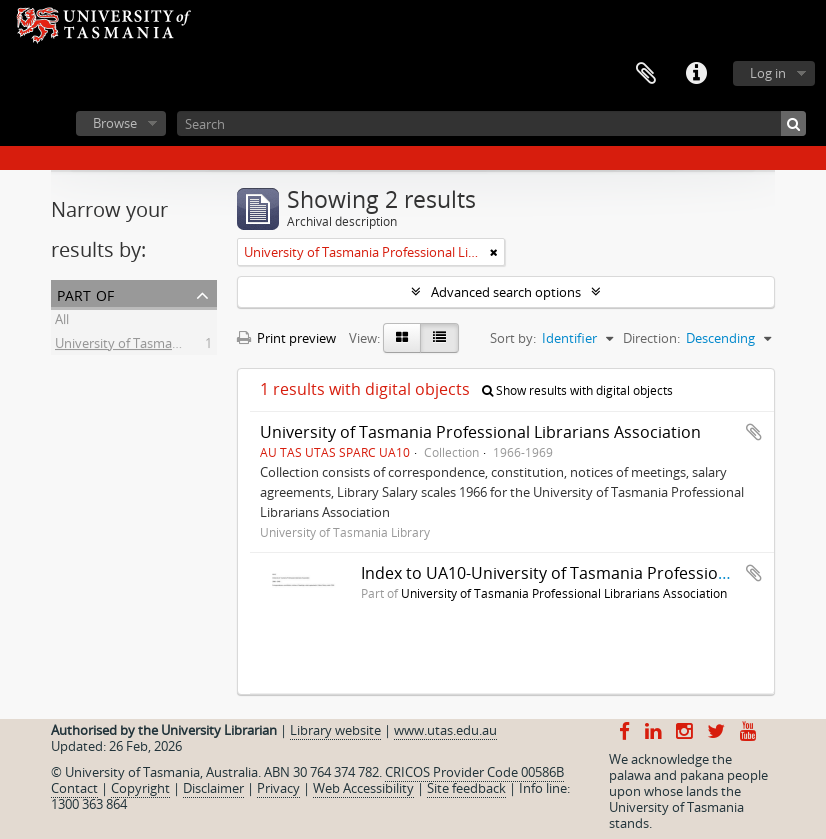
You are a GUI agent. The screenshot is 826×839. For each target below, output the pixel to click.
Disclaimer (213, 788)
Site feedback (466, 788)
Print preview (286, 338)
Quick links (696, 74)
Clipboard (646, 74)
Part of (85, 293)
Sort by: (513, 338)
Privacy (278, 788)
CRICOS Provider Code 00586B (474, 772)
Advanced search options (506, 292)
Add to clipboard (754, 432)
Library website (335, 730)
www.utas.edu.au (445, 730)
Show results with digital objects (577, 390)
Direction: (651, 338)
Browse (115, 123)
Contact (74, 788)
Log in (768, 73)
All (62, 322)
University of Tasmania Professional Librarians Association (480, 432)
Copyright (140, 788)
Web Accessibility (363, 788)
